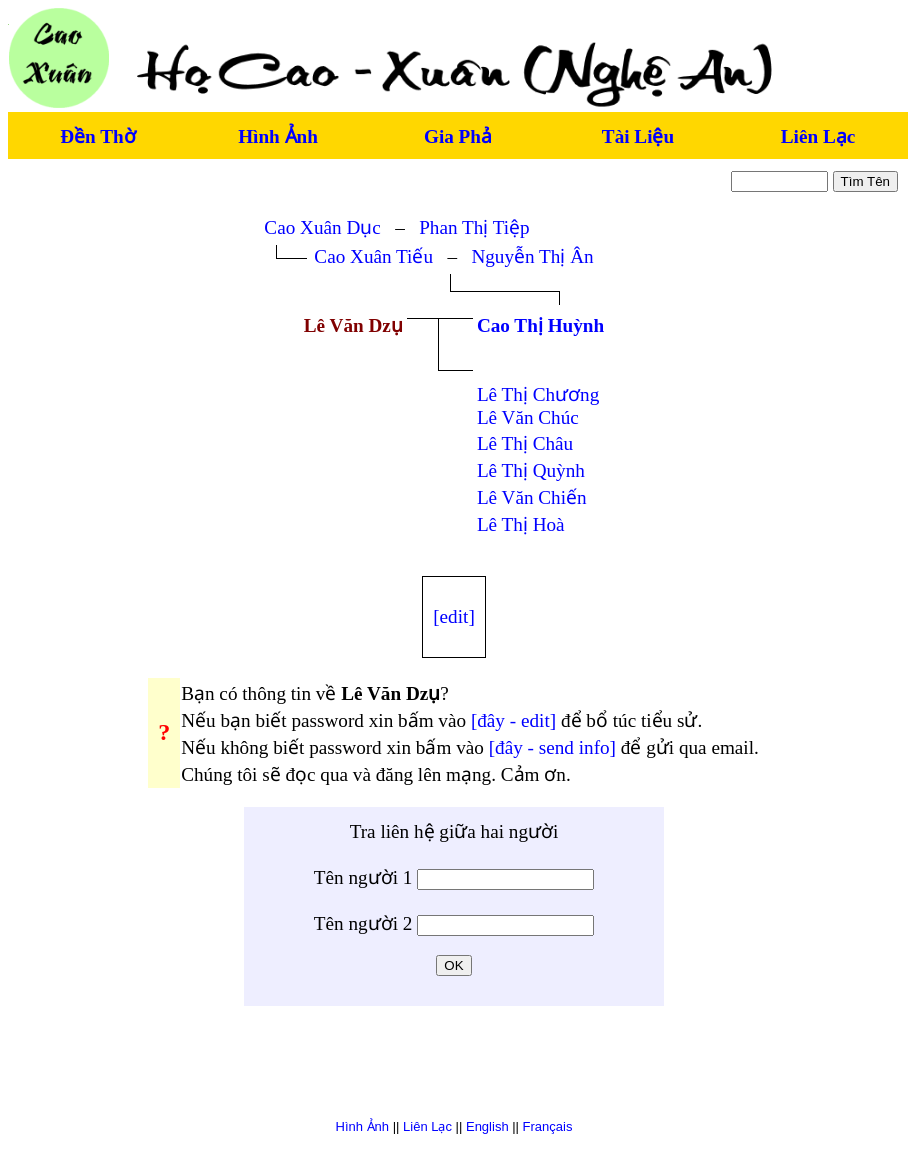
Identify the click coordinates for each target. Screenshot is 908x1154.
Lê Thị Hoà (521, 524)
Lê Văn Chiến (532, 497)
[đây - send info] (552, 747)
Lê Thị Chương (538, 394)
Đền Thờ (97, 136)
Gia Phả (458, 136)
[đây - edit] (513, 720)
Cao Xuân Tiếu (373, 256)
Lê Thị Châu (525, 443)
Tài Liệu (638, 136)
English (487, 1126)
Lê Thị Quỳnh (531, 470)
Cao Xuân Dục (322, 227)
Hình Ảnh (278, 136)
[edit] (454, 616)
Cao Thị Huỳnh (540, 325)
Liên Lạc (818, 136)
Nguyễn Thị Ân (532, 256)
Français (548, 1126)
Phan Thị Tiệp (474, 227)
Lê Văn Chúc (528, 417)
